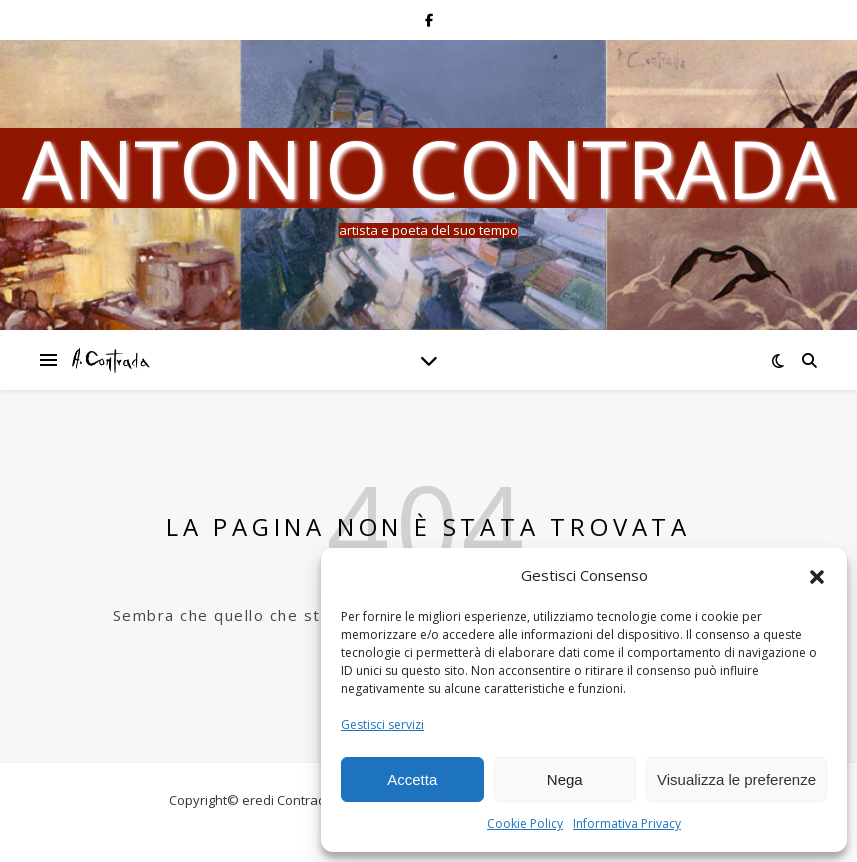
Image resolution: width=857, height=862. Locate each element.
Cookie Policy (525, 823)
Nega (565, 779)
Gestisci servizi (382, 724)
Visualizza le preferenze (736, 779)
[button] (817, 576)
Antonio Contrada (429, 168)
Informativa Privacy (627, 823)
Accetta (412, 779)
